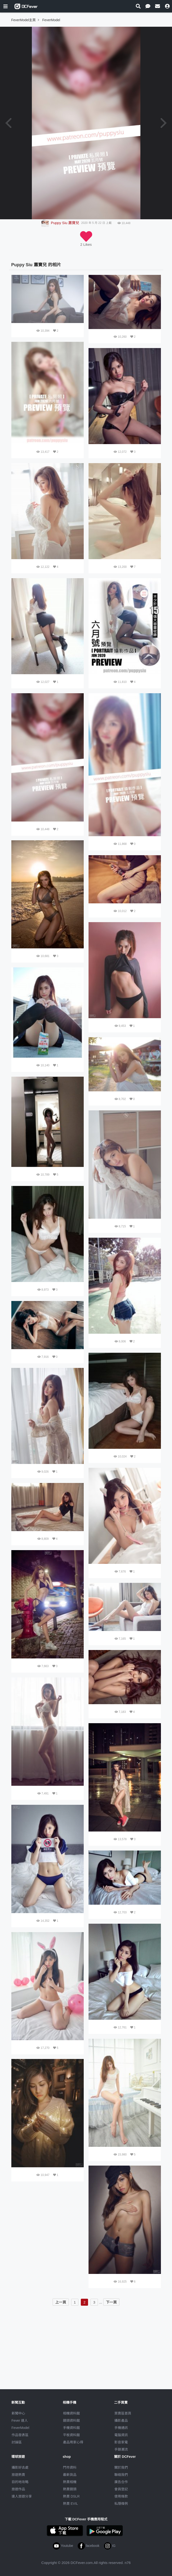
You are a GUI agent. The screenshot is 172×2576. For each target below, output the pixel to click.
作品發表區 (20, 2435)
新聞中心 (18, 2413)
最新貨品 (69, 2475)
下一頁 (111, 2302)
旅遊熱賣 (18, 2475)
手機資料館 (71, 2428)
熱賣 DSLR (71, 2496)
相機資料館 (71, 2413)
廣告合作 (121, 2482)
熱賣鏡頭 (69, 2489)
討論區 (17, 2442)
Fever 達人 (20, 2420)
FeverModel (20, 2428)
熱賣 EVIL (70, 2503)
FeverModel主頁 (23, 20)
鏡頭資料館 (71, 2420)
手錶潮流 (121, 2449)
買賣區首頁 (122, 2413)
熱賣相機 (69, 2482)
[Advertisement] (86, 2341)
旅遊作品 (18, 2489)
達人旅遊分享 (22, 2496)
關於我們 (121, 2467)
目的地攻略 (20, 2482)
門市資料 (69, 2467)
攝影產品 (121, 2420)
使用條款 (121, 2496)
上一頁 (60, 2302)
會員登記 (121, 2489)
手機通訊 (121, 2428)
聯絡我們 (121, 2475)
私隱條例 (121, 2503)
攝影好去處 (20, 2467)
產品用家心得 (73, 2442)
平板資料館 (71, 2435)
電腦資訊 (121, 2435)
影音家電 (121, 2442)
